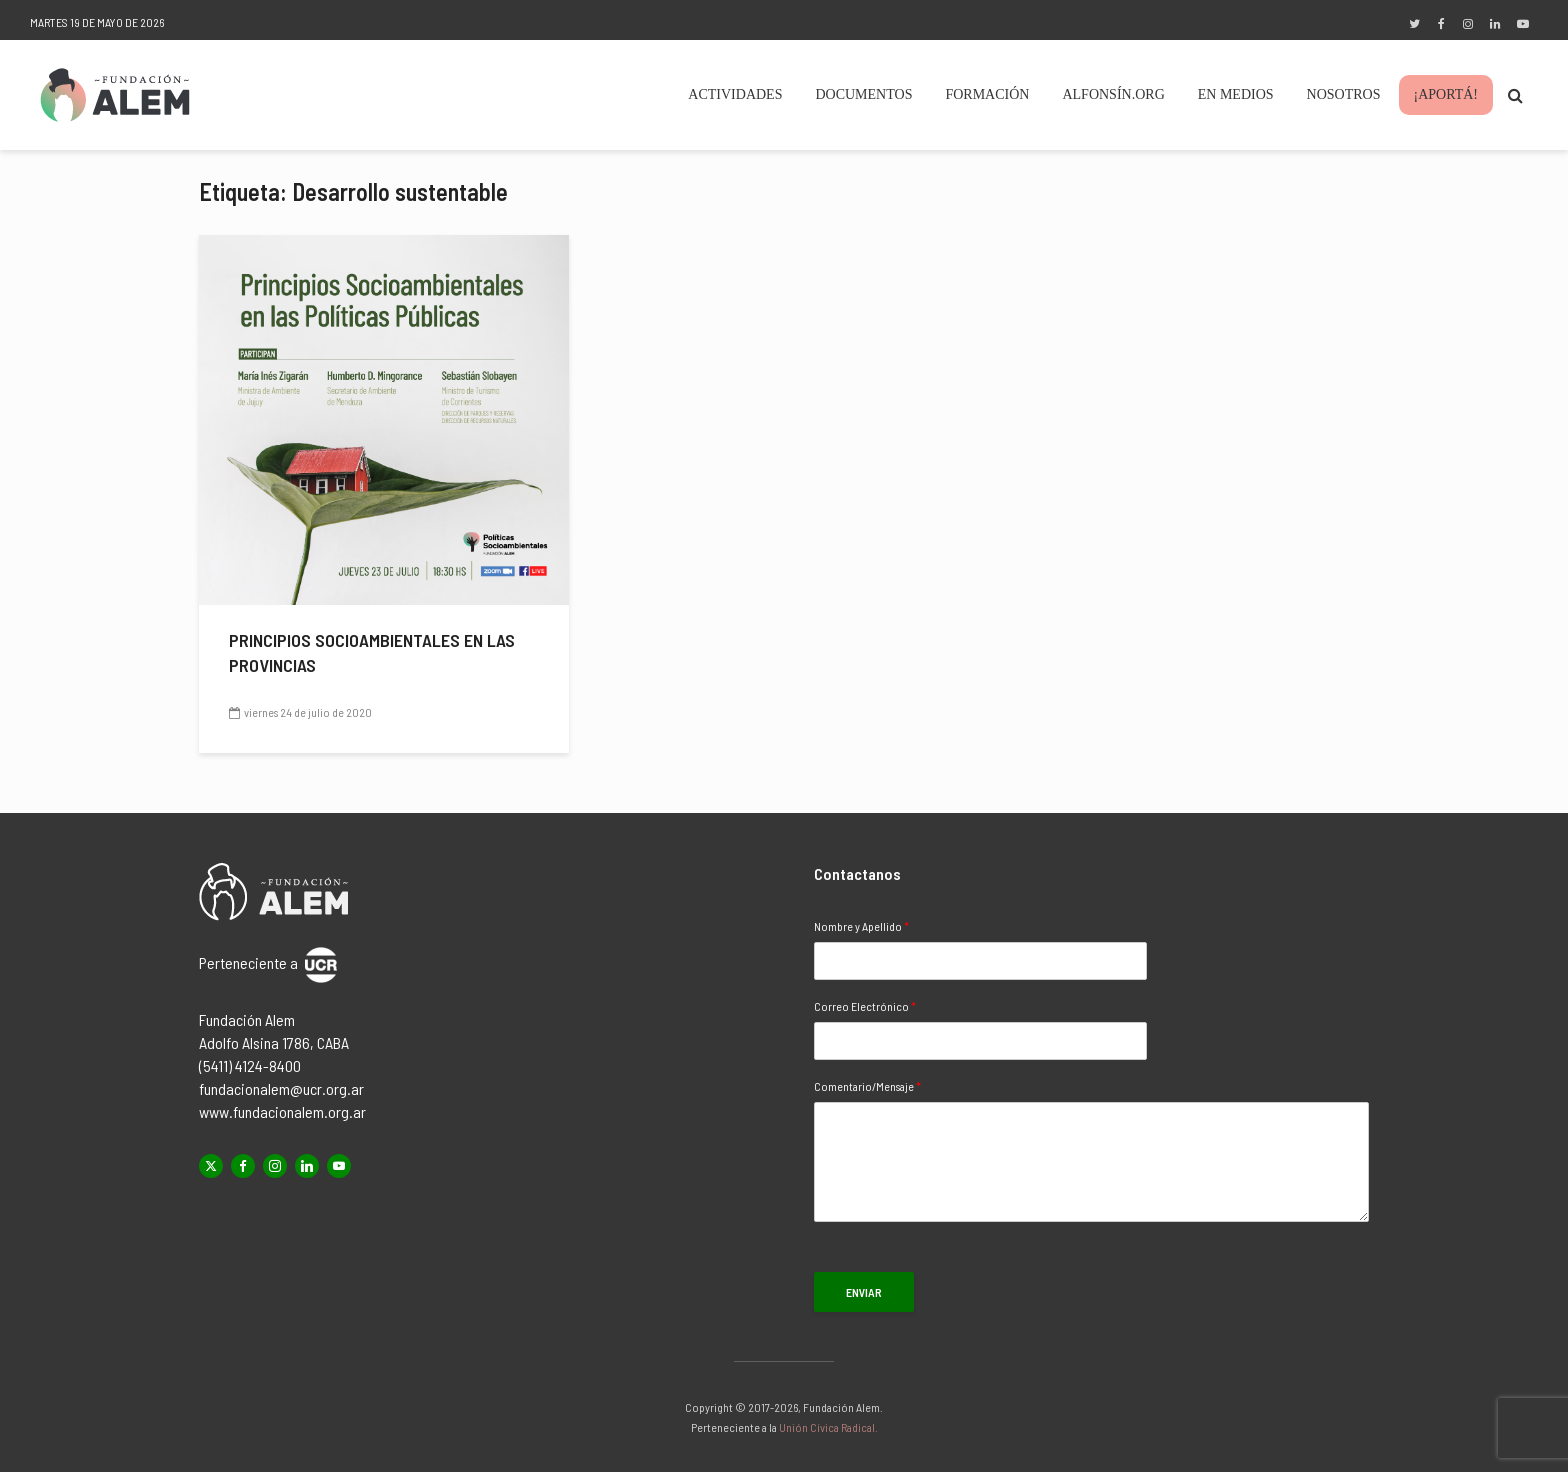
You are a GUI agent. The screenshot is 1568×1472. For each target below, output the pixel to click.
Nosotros (1344, 94)
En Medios (1236, 94)
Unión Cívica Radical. (828, 1427)
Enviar (864, 1292)
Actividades (735, 94)
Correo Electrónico (865, 1006)
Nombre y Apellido (861, 926)
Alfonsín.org (1113, 94)
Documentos (863, 94)
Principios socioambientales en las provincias (372, 652)
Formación (987, 94)
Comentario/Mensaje (867, 1086)
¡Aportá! (1446, 94)
